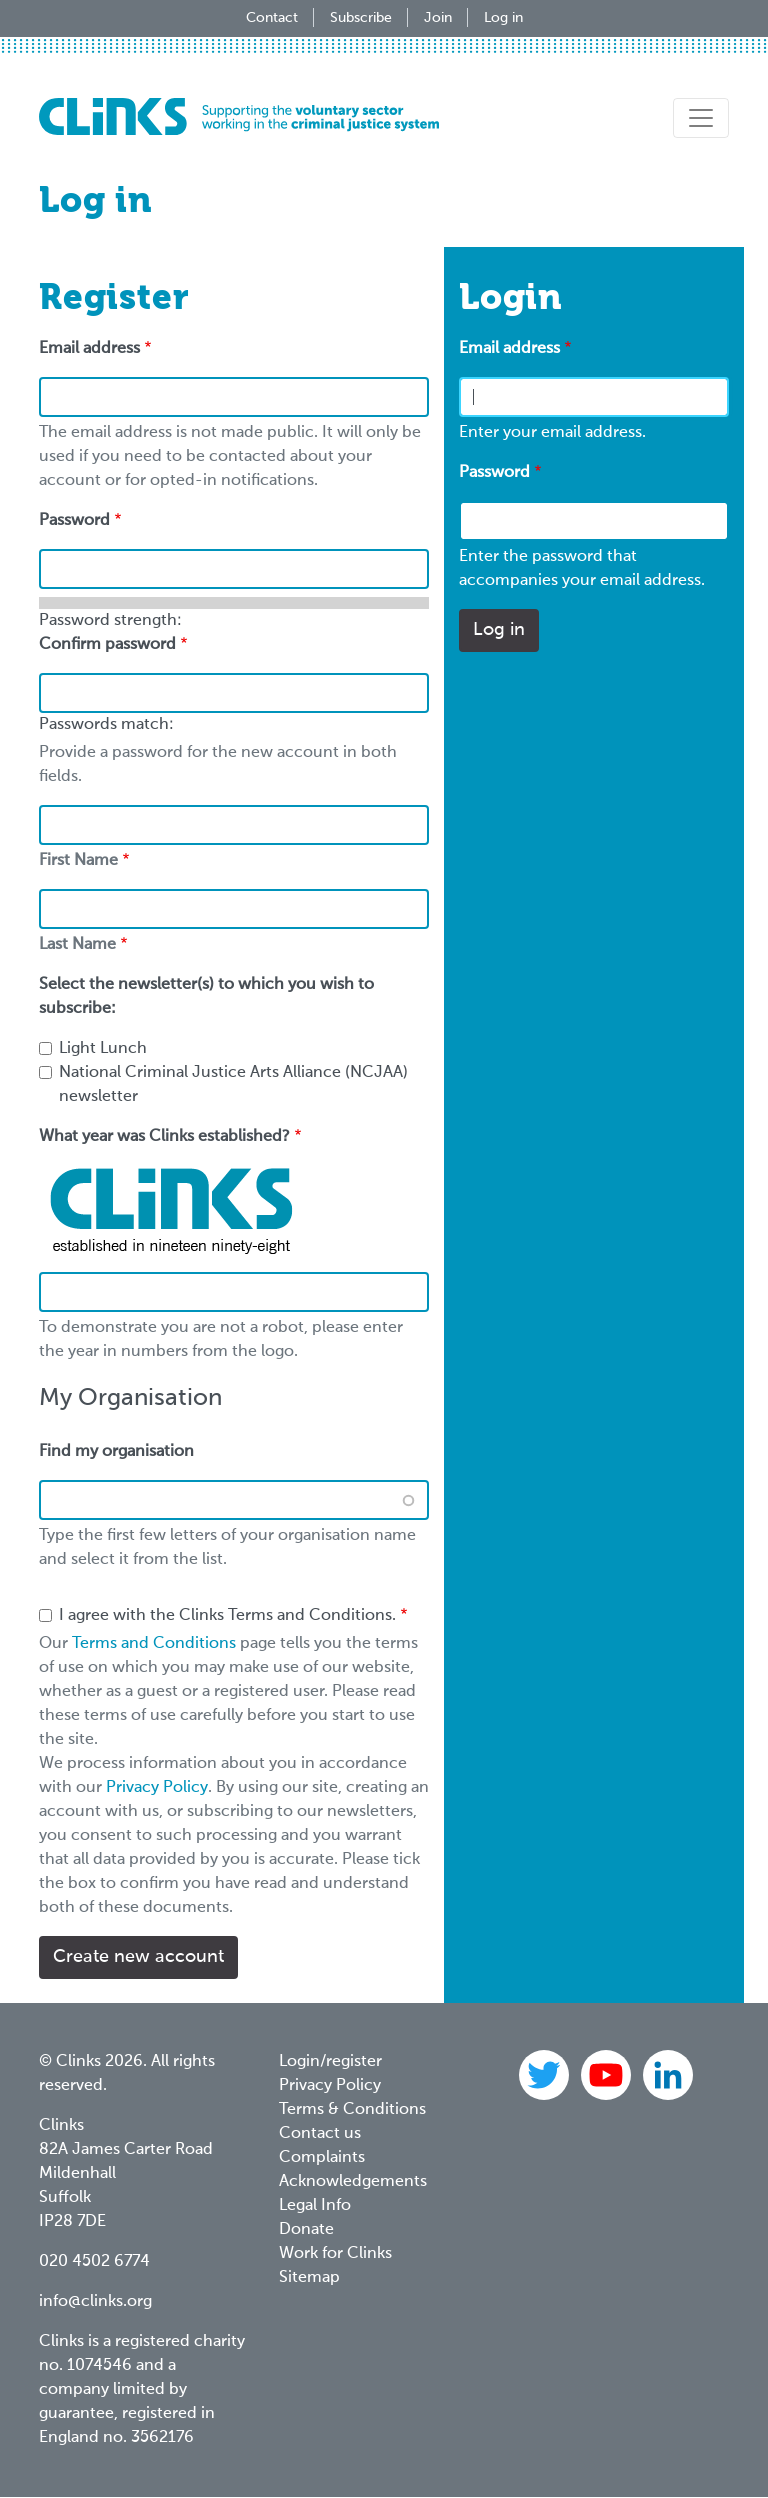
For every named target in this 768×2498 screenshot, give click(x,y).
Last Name (77, 945)
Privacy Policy (157, 1788)
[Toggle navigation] (701, 118)
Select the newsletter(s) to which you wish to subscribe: (206, 997)
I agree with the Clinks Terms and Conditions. (227, 1616)
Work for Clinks (335, 2254)
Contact (272, 18)
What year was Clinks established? (164, 1137)
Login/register (330, 2062)
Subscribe (361, 18)
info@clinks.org (95, 2302)
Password (494, 473)
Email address (509, 349)
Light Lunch (103, 1049)
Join (438, 18)
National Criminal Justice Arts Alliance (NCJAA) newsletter (233, 1085)
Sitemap (309, 2278)
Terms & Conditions (352, 2110)
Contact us (320, 2134)
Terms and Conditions (154, 1644)
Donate (306, 2230)
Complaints (322, 2158)
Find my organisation (116, 1452)
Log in (503, 18)
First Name (78, 861)
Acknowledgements (353, 2182)
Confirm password (107, 645)
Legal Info (315, 2206)
